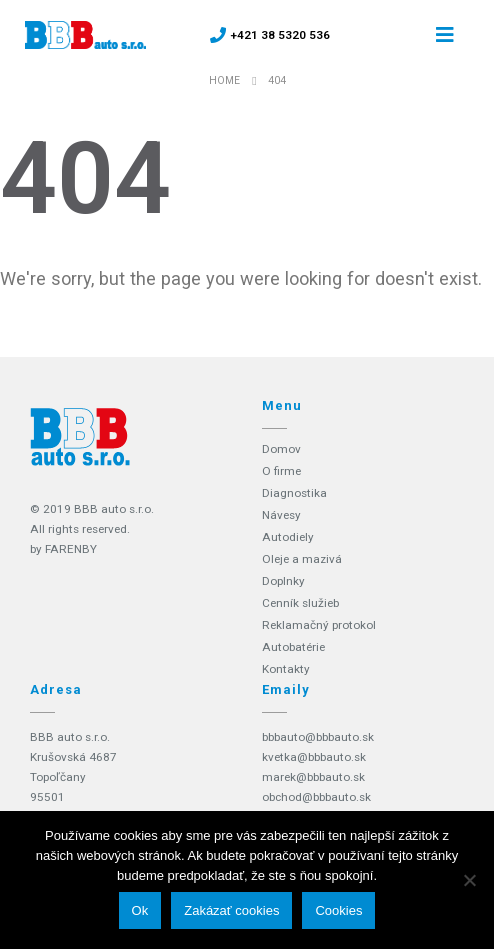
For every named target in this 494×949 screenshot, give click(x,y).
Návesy (281, 515)
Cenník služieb (300, 603)
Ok (140, 910)
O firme (281, 471)
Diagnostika (294, 493)
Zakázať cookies (231, 910)
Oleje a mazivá (302, 559)
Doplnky (283, 581)
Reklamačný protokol (319, 625)
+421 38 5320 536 (280, 35)
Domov (281, 449)
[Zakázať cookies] (469, 880)
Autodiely (288, 537)
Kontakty (286, 669)
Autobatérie (293, 647)
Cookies (338, 910)
